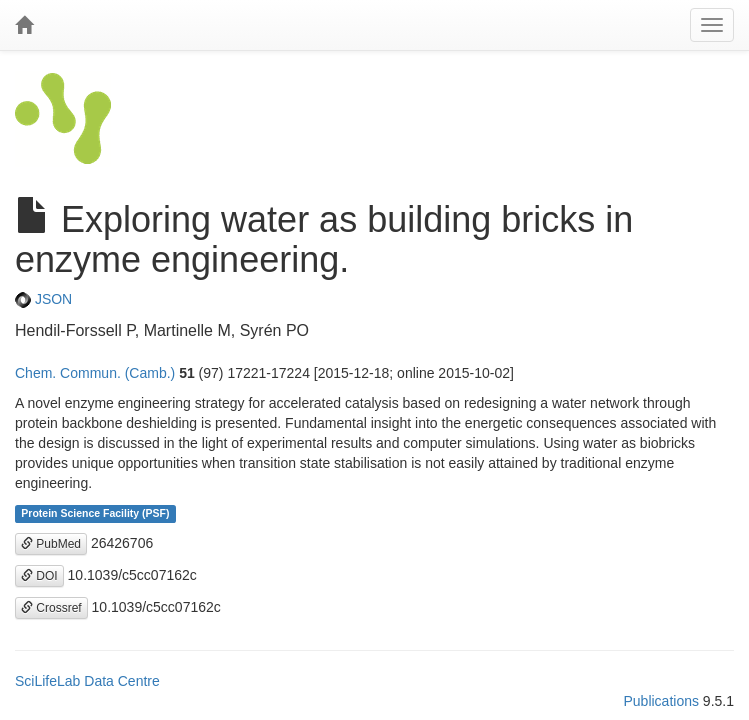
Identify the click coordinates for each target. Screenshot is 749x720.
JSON (43, 299)
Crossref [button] (51, 608)
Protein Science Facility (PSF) (95, 514)
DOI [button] (39, 576)
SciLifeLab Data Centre (87, 681)
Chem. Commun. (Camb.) (95, 373)
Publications (661, 701)
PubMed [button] (51, 544)
